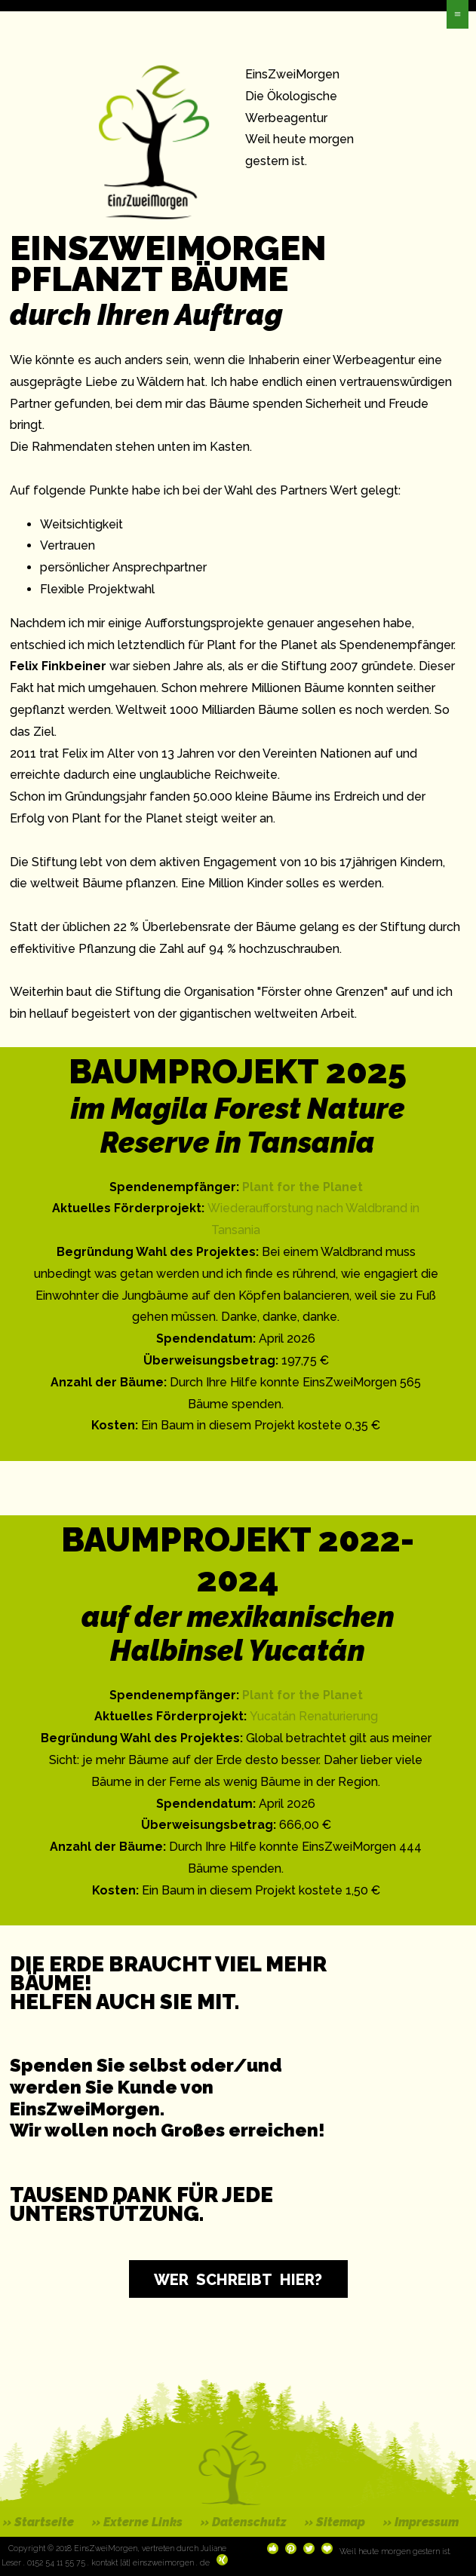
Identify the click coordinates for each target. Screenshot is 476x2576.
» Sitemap (335, 2522)
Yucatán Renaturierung (314, 1716)
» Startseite (38, 2522)
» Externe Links (137, 2522)
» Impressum (421, 2522)
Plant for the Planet (302, 1187)
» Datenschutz (244, 2522)
